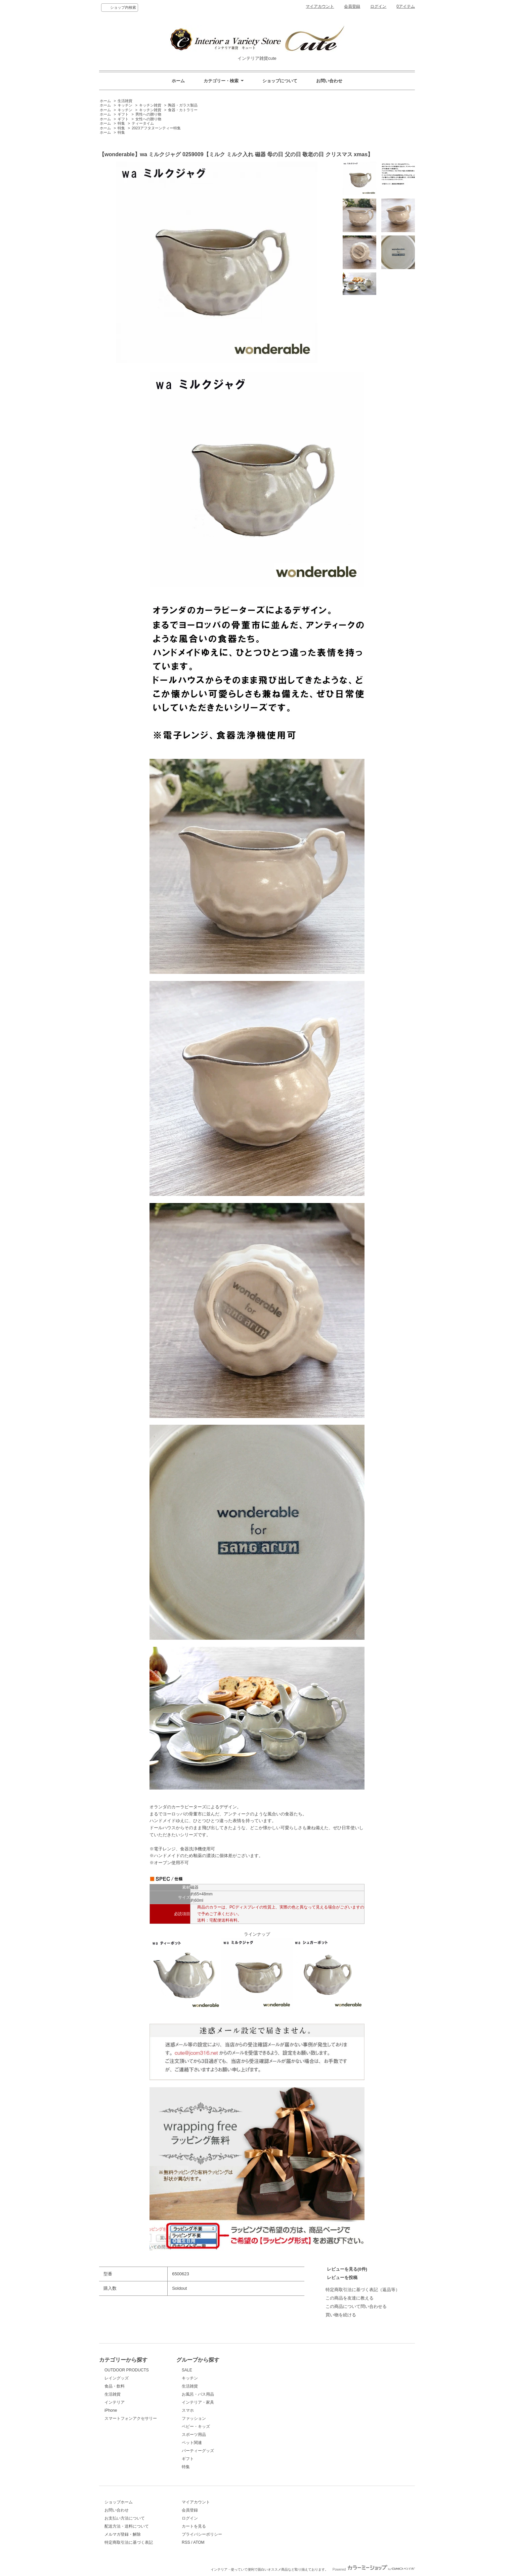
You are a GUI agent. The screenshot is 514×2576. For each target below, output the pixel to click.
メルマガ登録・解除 (122, 2534)
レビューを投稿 (342, 2277)
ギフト (123, 114)
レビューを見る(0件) (347, 2269)
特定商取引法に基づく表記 (128, 2542)
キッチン (125, 105)
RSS (186, 2542)
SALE (187, 2370)
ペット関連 (192, 2442)
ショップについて (279, 80)
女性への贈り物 (148, 119)
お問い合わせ (329, 80)
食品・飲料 (114, 2386)
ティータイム (143, 123)
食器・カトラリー (183, 110)
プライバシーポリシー (202, 2534)
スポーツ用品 (194, 2434)
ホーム (178, 80)
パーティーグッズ (198, 2450)
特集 (121, 123)
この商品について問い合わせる (356, 2306)
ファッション (194, 2418)
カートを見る (194, 2526)
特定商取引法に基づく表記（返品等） (363, 2289)
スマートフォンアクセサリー (130, 2418)
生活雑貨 (125, 101)
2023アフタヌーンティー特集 (156, 128)
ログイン (378, 6)
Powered (374, 2569)
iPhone (110, 2410)
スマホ (188, 2410)
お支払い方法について (124, 2518)
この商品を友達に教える (350, 2298)
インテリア (114, 2402)
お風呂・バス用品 (198, 2394)
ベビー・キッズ (196, 2426)
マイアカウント (320, 6)
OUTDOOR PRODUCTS (126, 2370)
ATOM (199, 2542)
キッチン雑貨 (150, 105)
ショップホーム (118, 2502)
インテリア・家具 (198, 2402)
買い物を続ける (341, 2314)
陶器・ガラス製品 (183, 105)
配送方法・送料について (126, 2526)
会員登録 (352, 6)
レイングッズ (116, 2378)
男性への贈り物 (148, 114)
